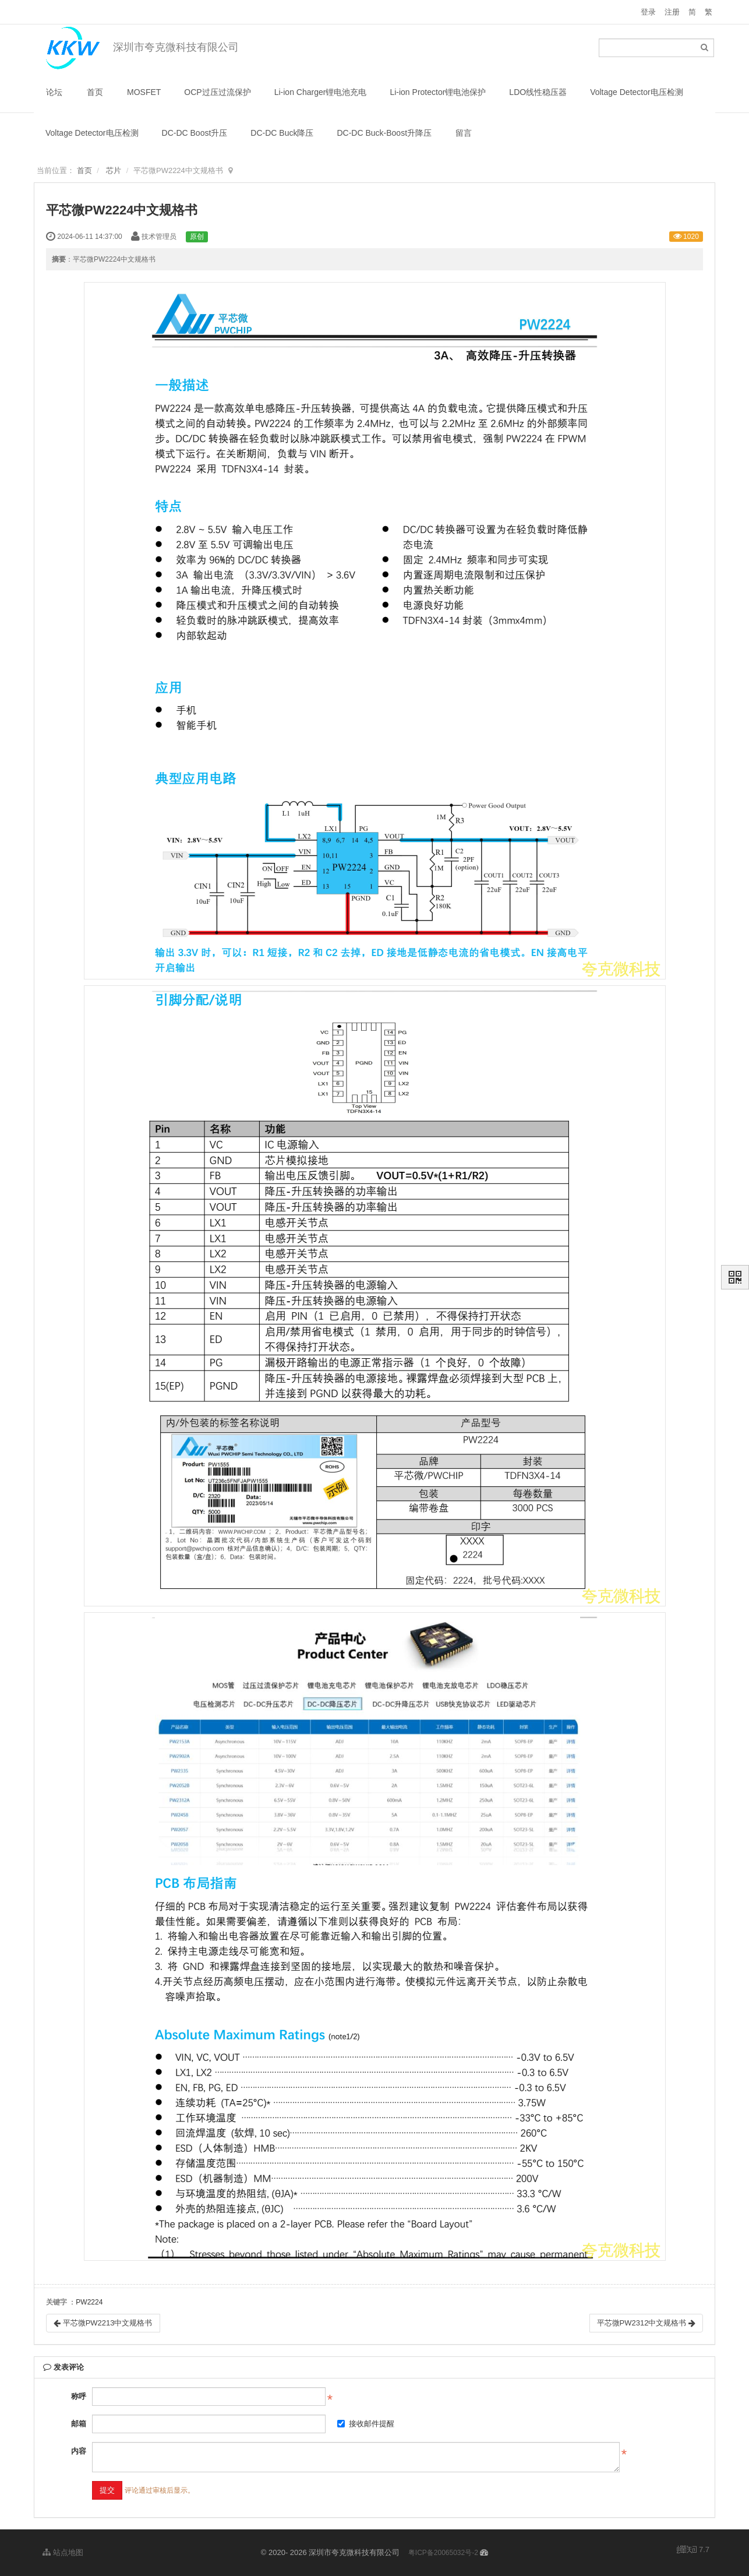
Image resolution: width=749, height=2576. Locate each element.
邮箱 (78, 2423)
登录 (648, 12)
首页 (95, 92)
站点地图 (63, 2552)
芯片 (113, 170)
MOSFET (144, 92)
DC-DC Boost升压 (195, 133)
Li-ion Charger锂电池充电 (320, 92)
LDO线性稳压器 (538, 92)
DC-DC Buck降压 (281, 133)
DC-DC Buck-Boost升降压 (384, 133)
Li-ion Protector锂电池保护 (438, 92)
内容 (78, 2451)
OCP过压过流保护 (217, 92)
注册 (672, 12)
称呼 (78, 2396)
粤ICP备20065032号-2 (443, 2553)
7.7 (693, 2550)
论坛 (54, 92)
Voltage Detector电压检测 (636, 92)
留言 (463, 133)
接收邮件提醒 (365, 2423)
